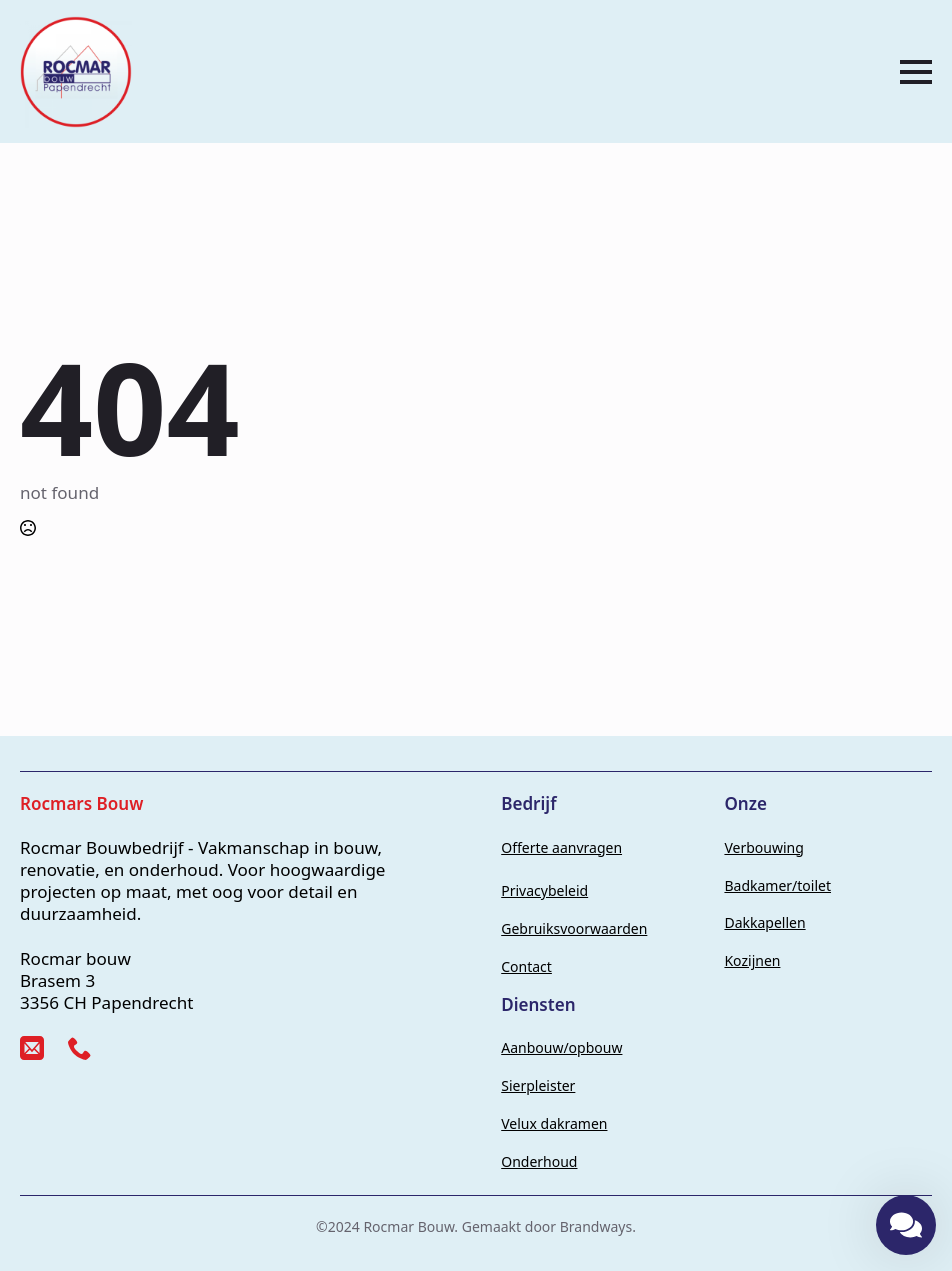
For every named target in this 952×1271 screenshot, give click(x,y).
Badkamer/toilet (777, 885)
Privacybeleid (544, 890)
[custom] (32, 1048)
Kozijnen (752, 960)
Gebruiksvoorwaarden (574, 928)
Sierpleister (538, 1085)
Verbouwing (763, 847)
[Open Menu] (916, 72)
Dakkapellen (764, 922)
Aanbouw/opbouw (561, 1047)
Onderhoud (539, 1161)
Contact (526, 966)
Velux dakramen (554, 1123)
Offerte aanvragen (561, 847)
